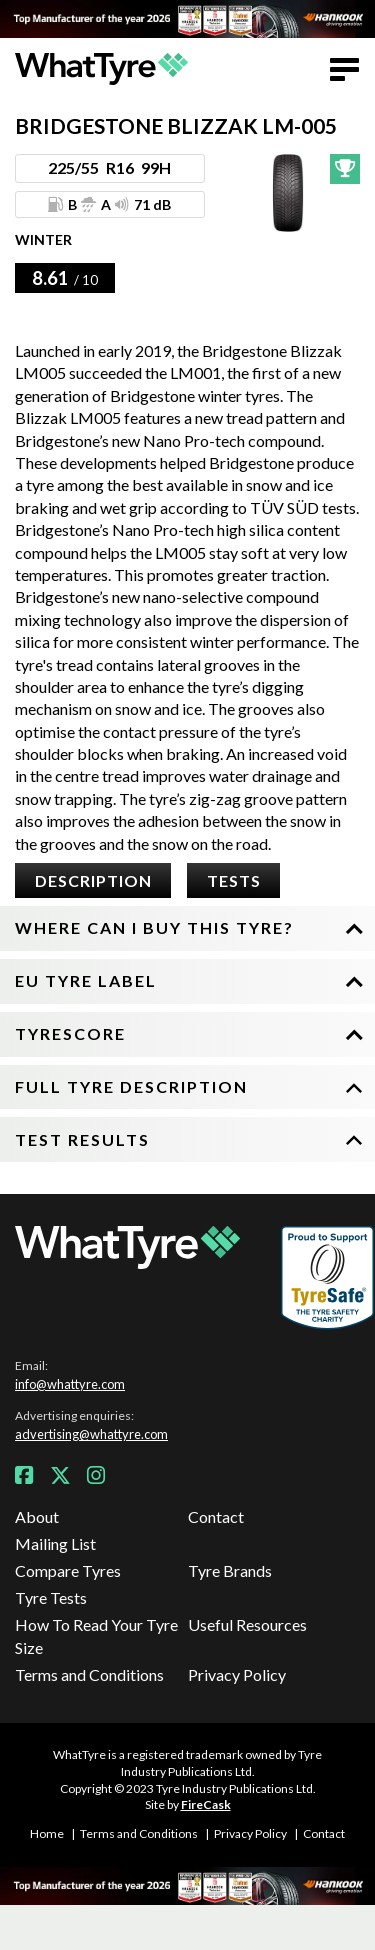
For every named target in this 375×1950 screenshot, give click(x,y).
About (37, 1516)
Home (47, 1833)
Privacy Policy (237, 1674)
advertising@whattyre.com (91, 1434)
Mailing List (55, 1543)
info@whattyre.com (70, 1384)
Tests (234, 880)
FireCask (206, 1804)
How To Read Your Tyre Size (96, 1635)
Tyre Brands (230, 1570)
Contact (216, 1516)
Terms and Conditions (89, 1674)
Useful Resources (247, 1624)
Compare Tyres (68, 1570)
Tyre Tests (51, 1597)
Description (93, 880)
